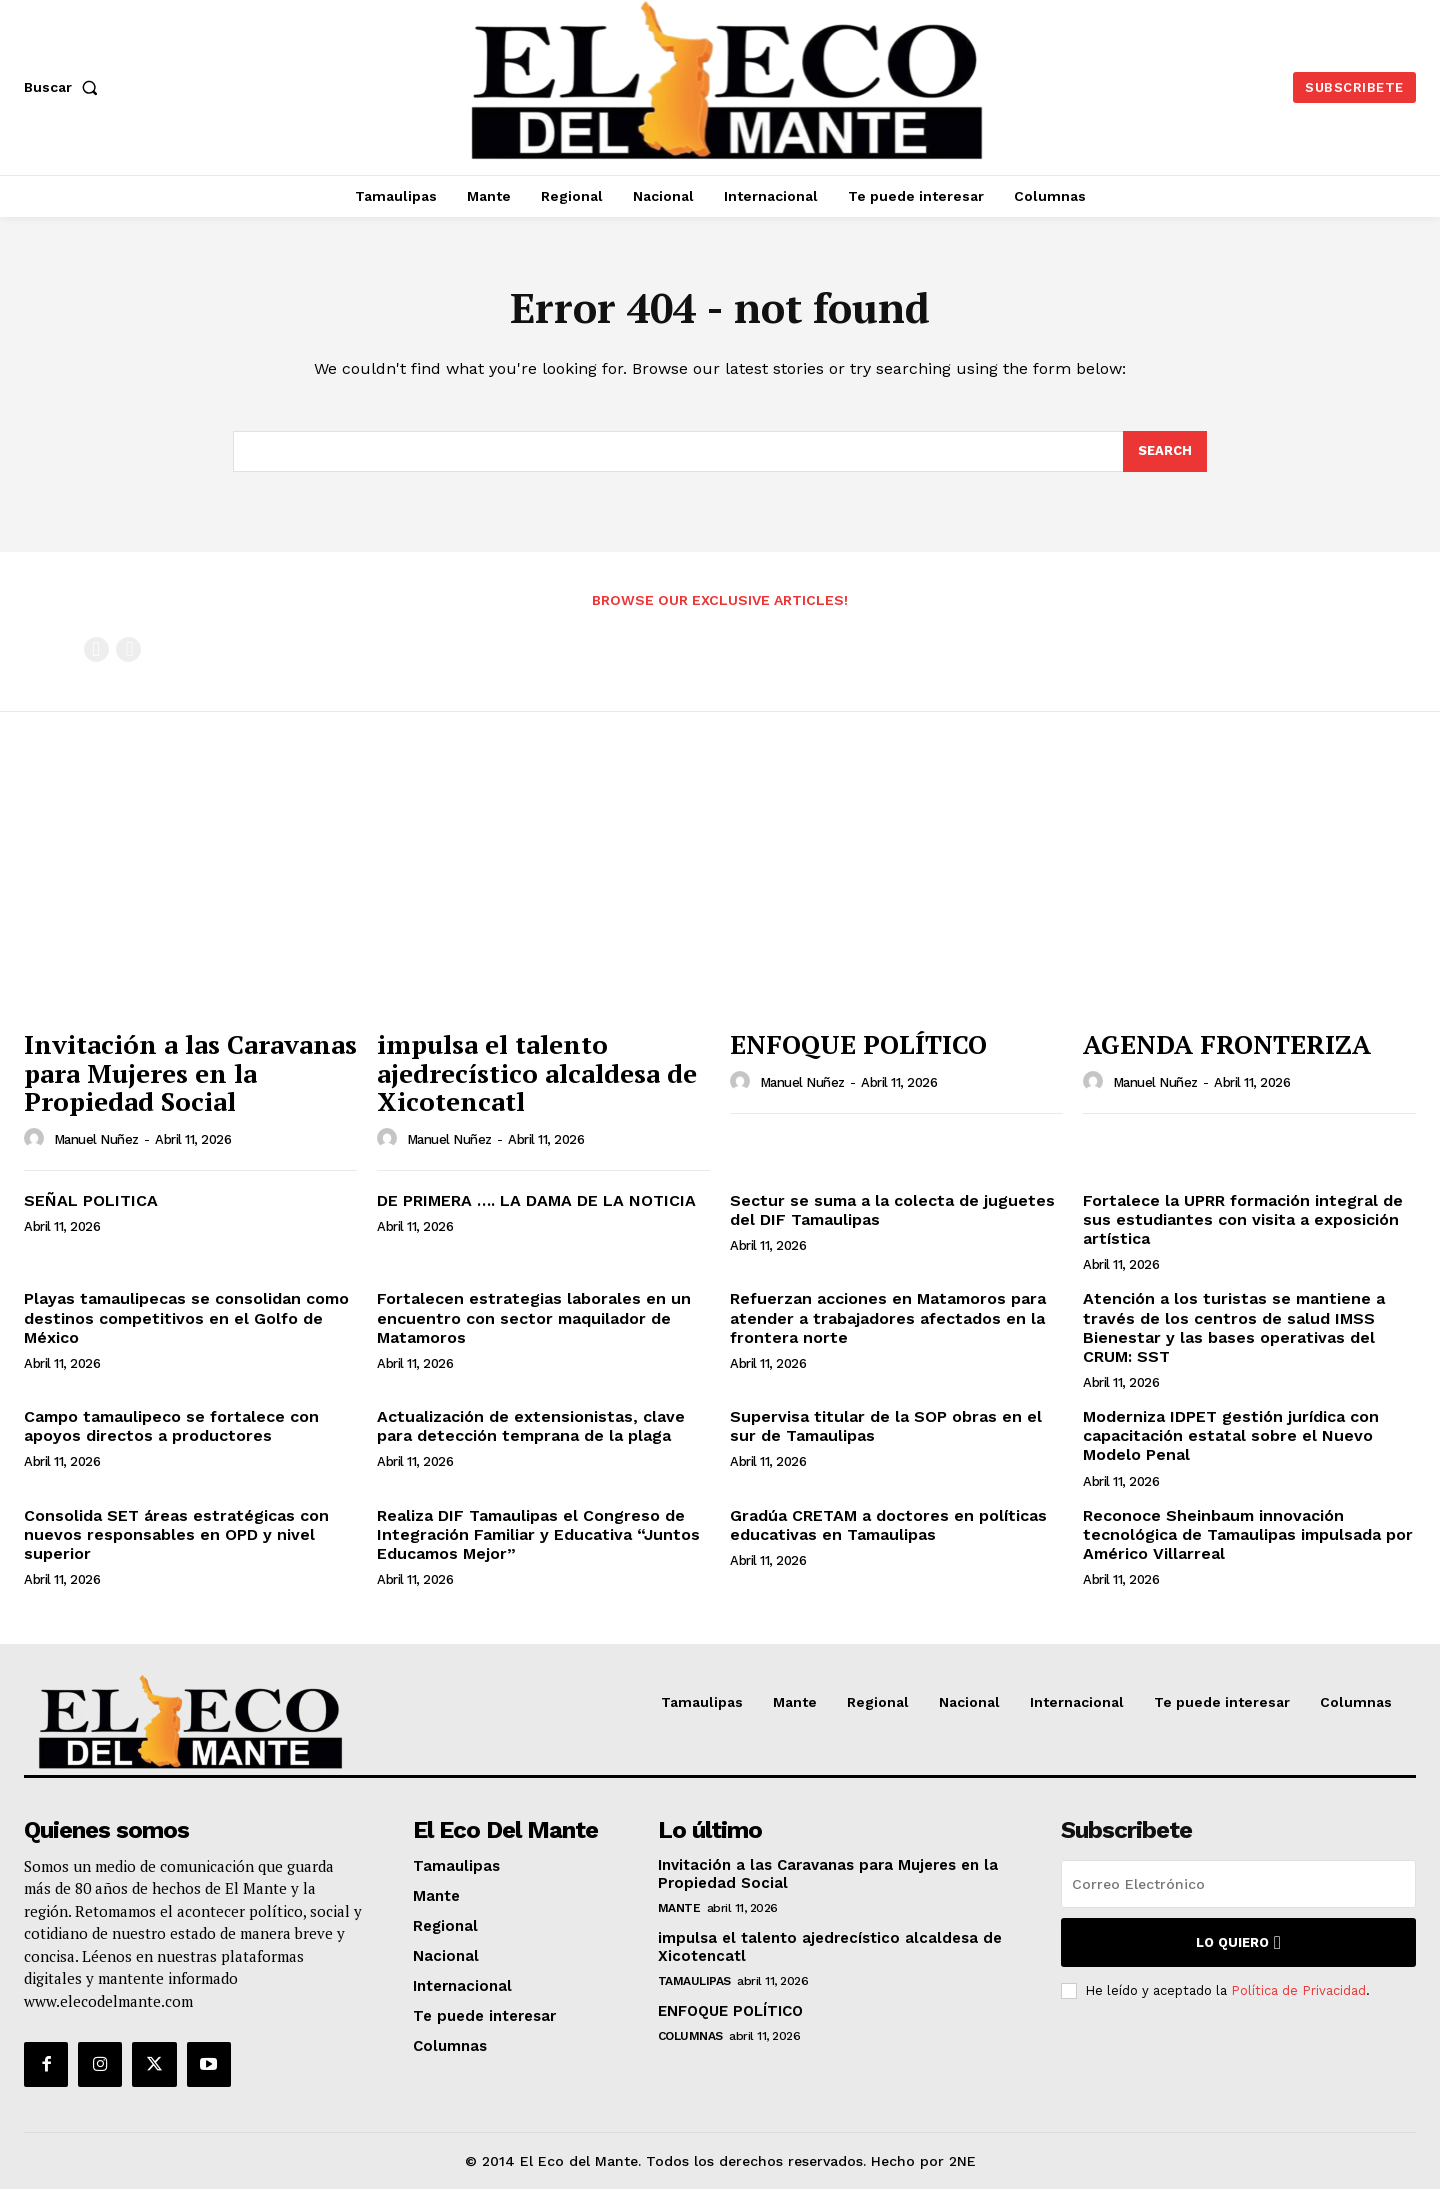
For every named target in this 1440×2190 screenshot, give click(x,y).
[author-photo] (37, 1139)
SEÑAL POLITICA (91, 1200)
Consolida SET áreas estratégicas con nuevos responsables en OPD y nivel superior (176, 1534)
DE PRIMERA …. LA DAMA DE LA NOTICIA (536, 1200)
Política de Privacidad (1298, 1990)
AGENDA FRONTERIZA (1227, 1045)
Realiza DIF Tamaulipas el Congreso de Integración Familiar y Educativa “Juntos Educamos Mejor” (538, 1534)
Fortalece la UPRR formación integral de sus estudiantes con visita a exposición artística (1243, 1219)
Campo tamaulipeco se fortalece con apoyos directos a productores (171, 1427)
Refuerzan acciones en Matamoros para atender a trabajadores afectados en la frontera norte (888, 1318)
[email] (1238, 1885)
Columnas (690, 2037)
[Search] (1165, 452)
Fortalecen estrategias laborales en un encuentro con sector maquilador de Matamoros (534, 1318)
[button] (65, 87)
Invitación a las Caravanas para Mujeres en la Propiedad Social (190, 1073)
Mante (679, 1909)
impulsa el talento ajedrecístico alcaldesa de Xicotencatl (537, 1073)
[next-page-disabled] (128, 649)
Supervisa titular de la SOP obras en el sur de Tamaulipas (886, 1427)
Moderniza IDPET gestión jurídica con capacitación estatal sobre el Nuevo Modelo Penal (1231, 1436)
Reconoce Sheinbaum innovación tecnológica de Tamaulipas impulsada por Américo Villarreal (1248, 1534)
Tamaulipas (694, 1982)
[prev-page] (96, 649)
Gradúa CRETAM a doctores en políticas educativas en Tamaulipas (888, 1525)
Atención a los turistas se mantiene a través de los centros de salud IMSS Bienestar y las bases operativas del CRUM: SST (1234, 1328)
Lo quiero (1238, 1943)
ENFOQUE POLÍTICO (858, 1045)
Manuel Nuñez (96, 1140)
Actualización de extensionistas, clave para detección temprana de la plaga (531, 1427)
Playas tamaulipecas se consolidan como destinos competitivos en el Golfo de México (186, 1318)
